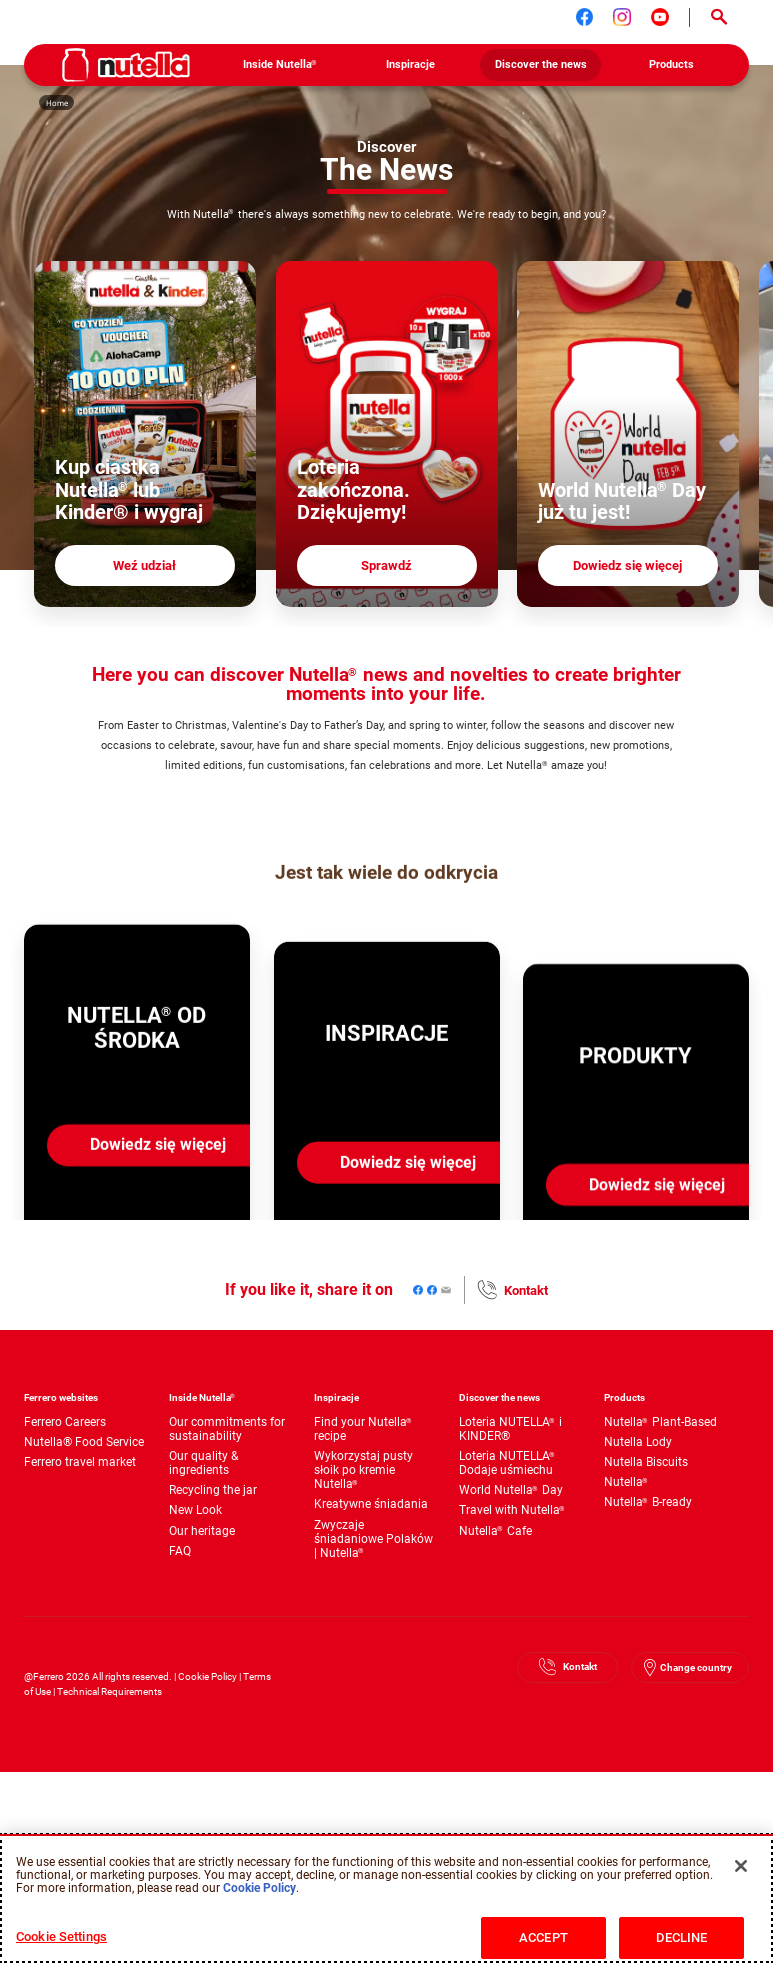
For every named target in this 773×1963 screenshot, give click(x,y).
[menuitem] (279, 65)
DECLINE (682, 1937)
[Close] (741, 1866)
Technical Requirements (109, 1692)
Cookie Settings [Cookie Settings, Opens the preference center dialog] (61, 1936)
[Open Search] (719, 17)
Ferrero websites (61, 1398)
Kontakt (526, 1291)
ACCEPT (543, 1937)
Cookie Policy (207, 1677)
